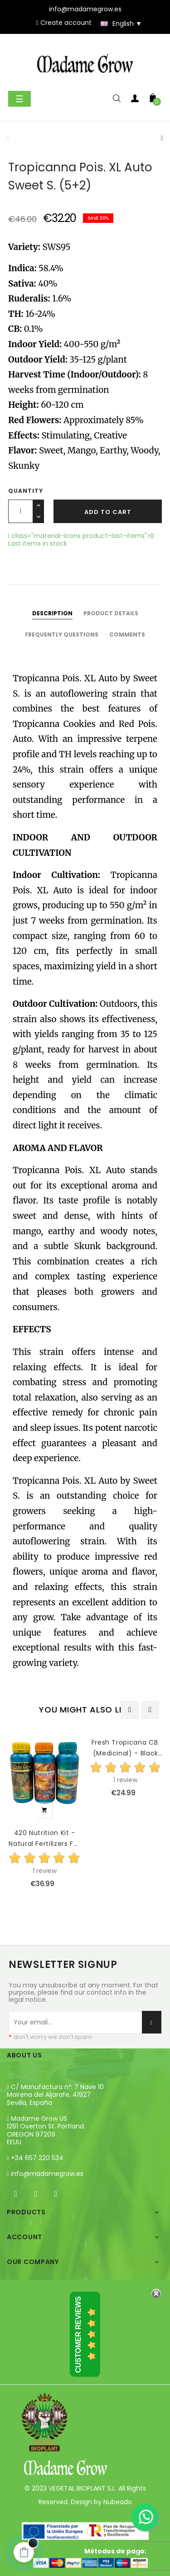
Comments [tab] (127, 634)
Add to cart (107, 512)
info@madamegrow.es (47, 2173)
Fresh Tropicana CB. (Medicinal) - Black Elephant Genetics (126, 1748)
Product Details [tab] (110, 613)
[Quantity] (20, 511)
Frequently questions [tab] (61, 634)
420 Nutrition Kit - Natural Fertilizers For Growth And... (44, 1838)
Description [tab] (52, 613)
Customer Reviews (78, 2334)
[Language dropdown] (117, 23)
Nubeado (117, 2501)
